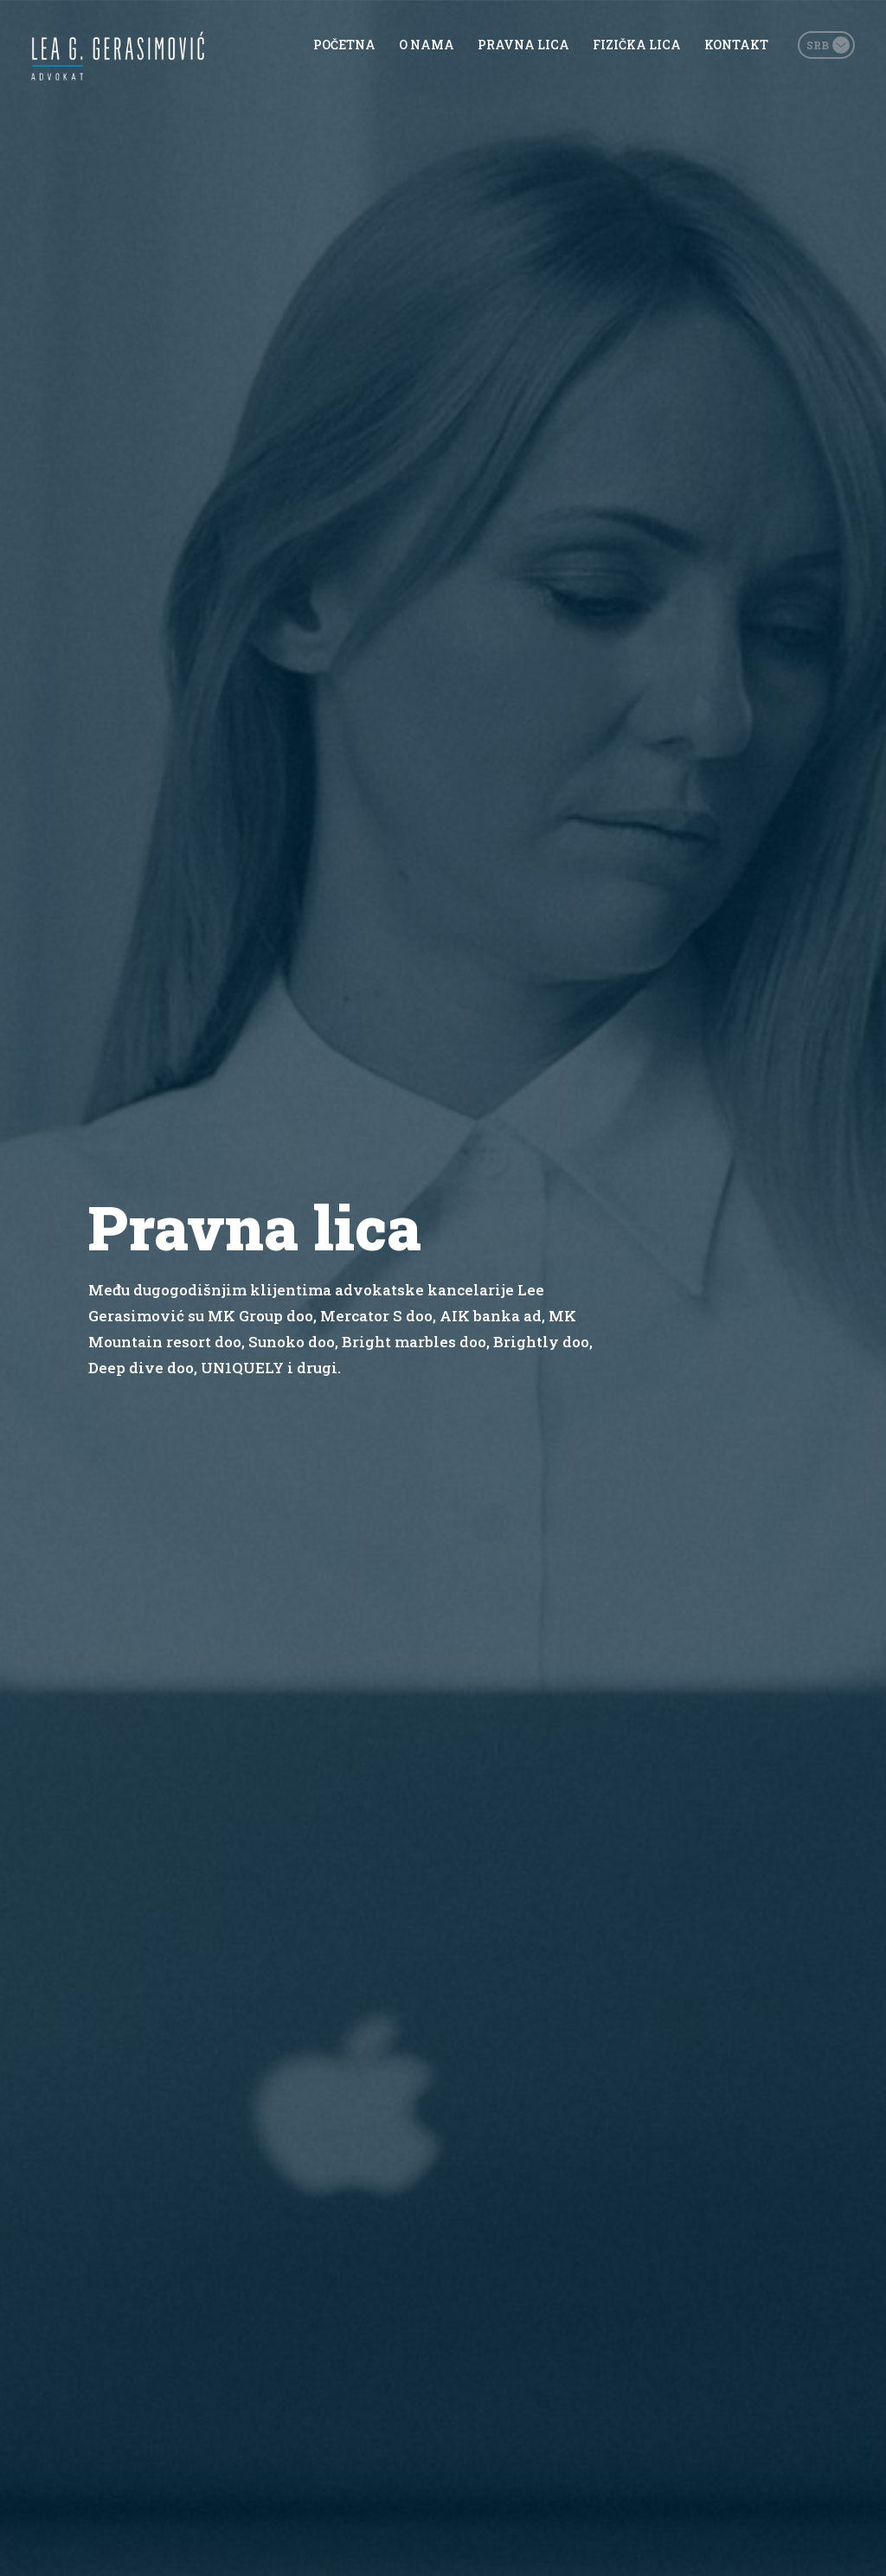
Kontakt (736, 45)
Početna (344, 45)
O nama (426, 45)
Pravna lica (523, 45)
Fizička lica (637, 45)
